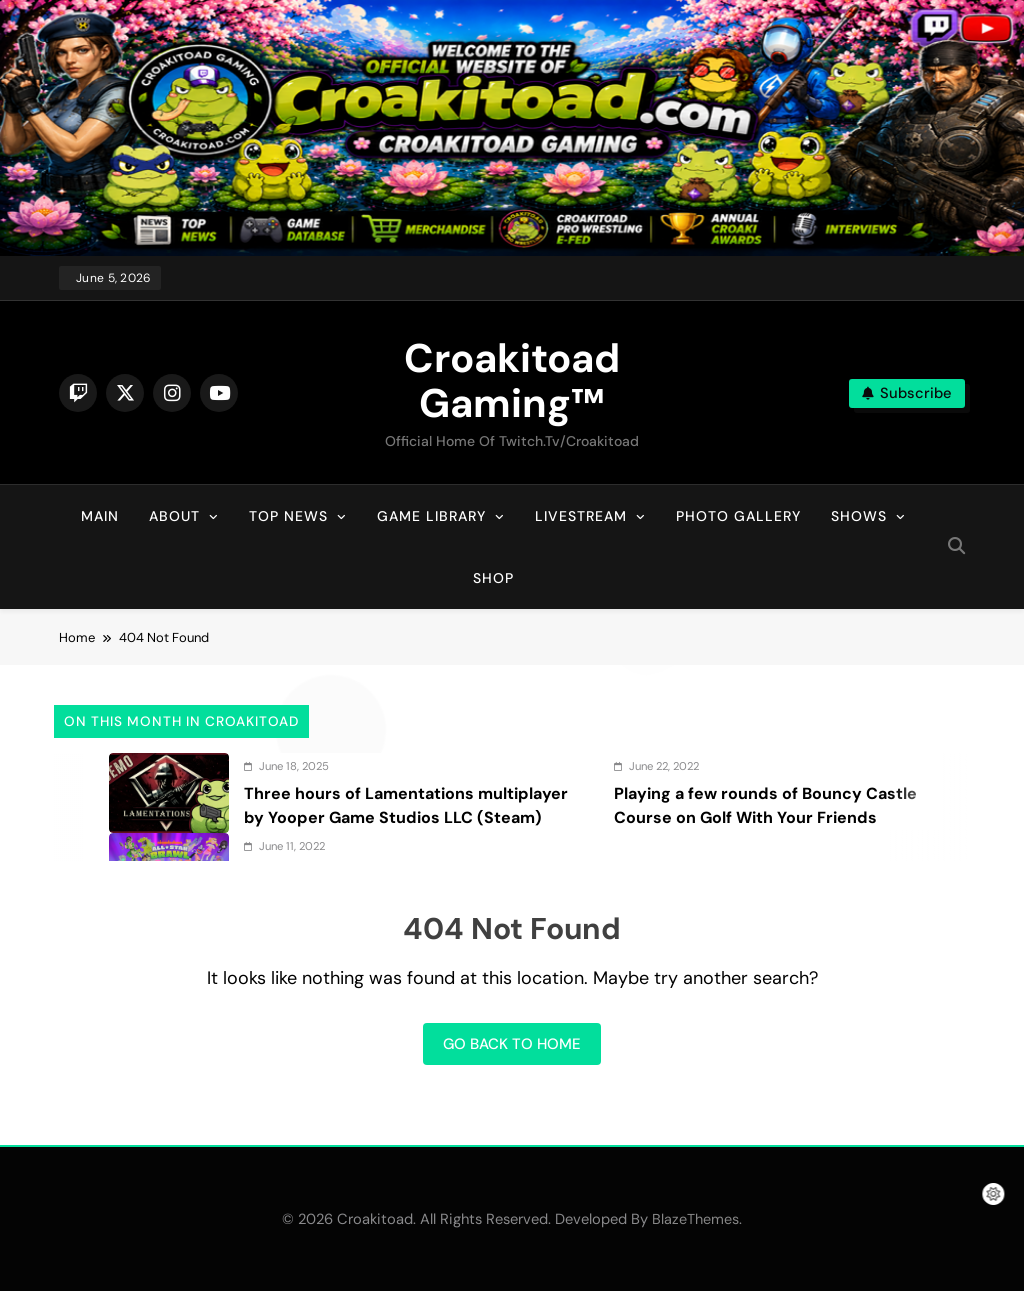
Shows (859, 516)
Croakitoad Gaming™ (512, 380)
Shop (493, 578)
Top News (288, 516)
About (174, 516)
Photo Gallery (738, 516)
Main (100, 516)
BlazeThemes (695, 1219)
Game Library (431, 516)
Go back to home (512, 1044)
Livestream (581, 516)
